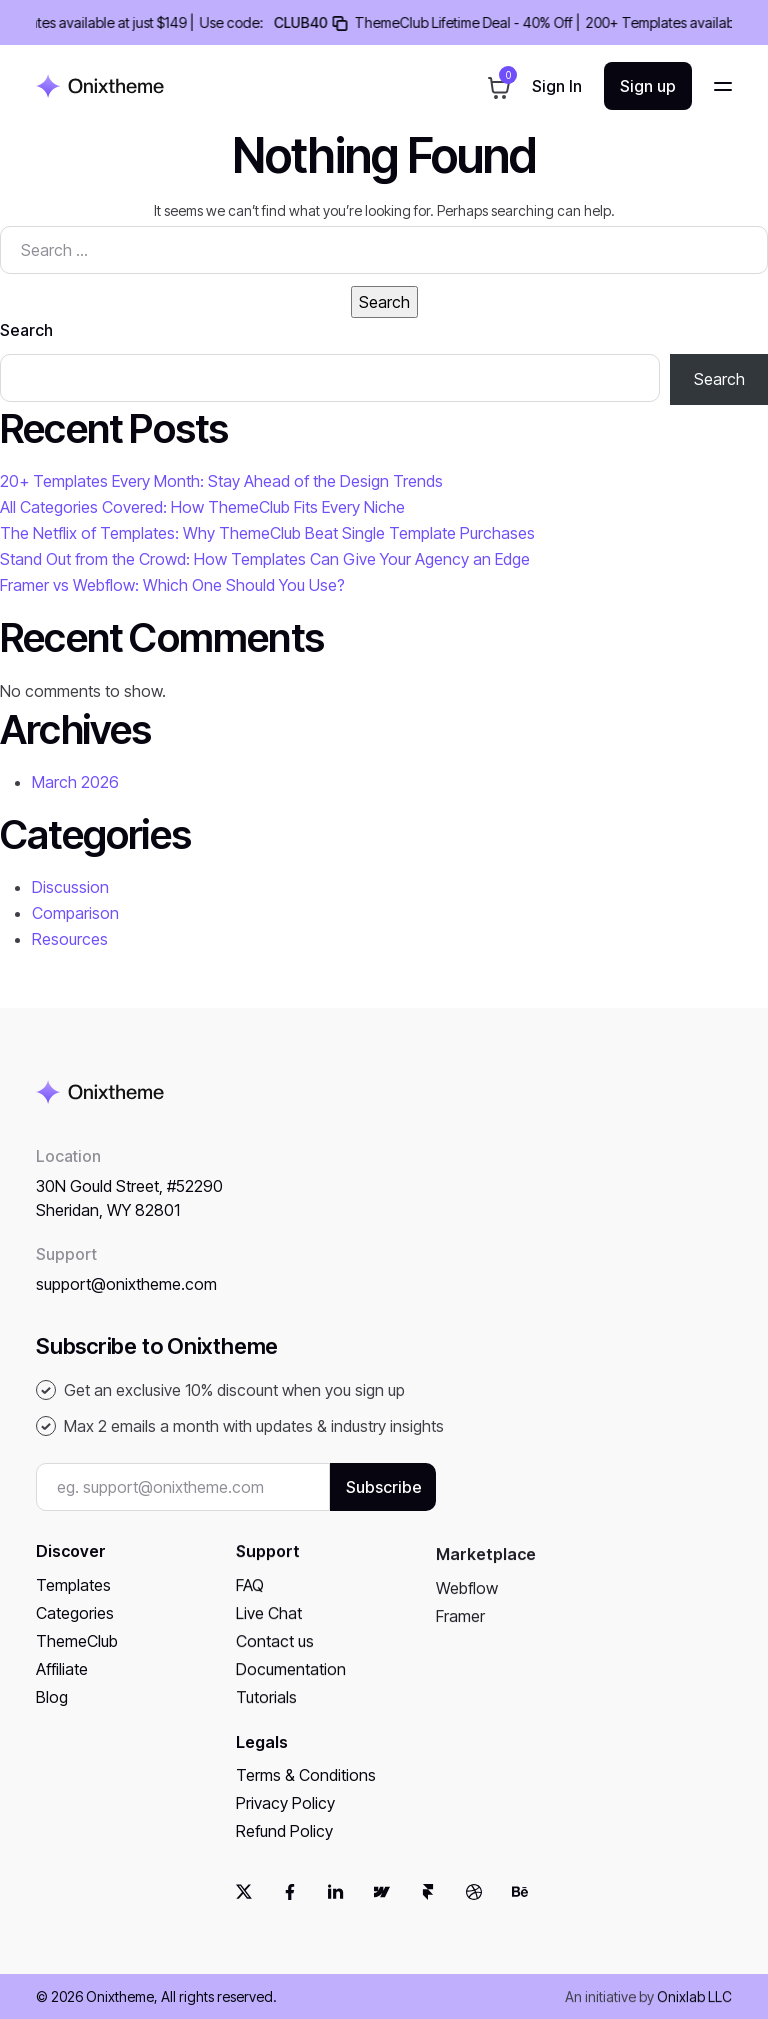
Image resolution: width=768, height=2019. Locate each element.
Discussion (70, 887)
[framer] (428, 1908)
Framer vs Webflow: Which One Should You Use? (172, 585)
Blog (52, 1714)
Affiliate (62, 1686)
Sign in (557, 88)
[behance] (520, 1908)
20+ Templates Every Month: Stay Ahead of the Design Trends (221, 481)
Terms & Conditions (306, 1803)
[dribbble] (474, 1908)
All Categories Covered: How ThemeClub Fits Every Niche (202, 507)
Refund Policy (284, 1859)
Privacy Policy (285, 1831)
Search (26, 330)
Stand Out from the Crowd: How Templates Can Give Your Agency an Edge (265, 559)
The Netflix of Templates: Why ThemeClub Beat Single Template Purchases (267, 533)
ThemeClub (77, 1658)
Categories (75, 1630)
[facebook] (290, 1908)
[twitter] (244, 1908)
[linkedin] (336, 1908)
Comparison (75, 913)
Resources (70, 939)
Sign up (648, 86)
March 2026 (75, 782)
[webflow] (382, 1908)
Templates (73, 1602)
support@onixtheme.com (126, 1302)
